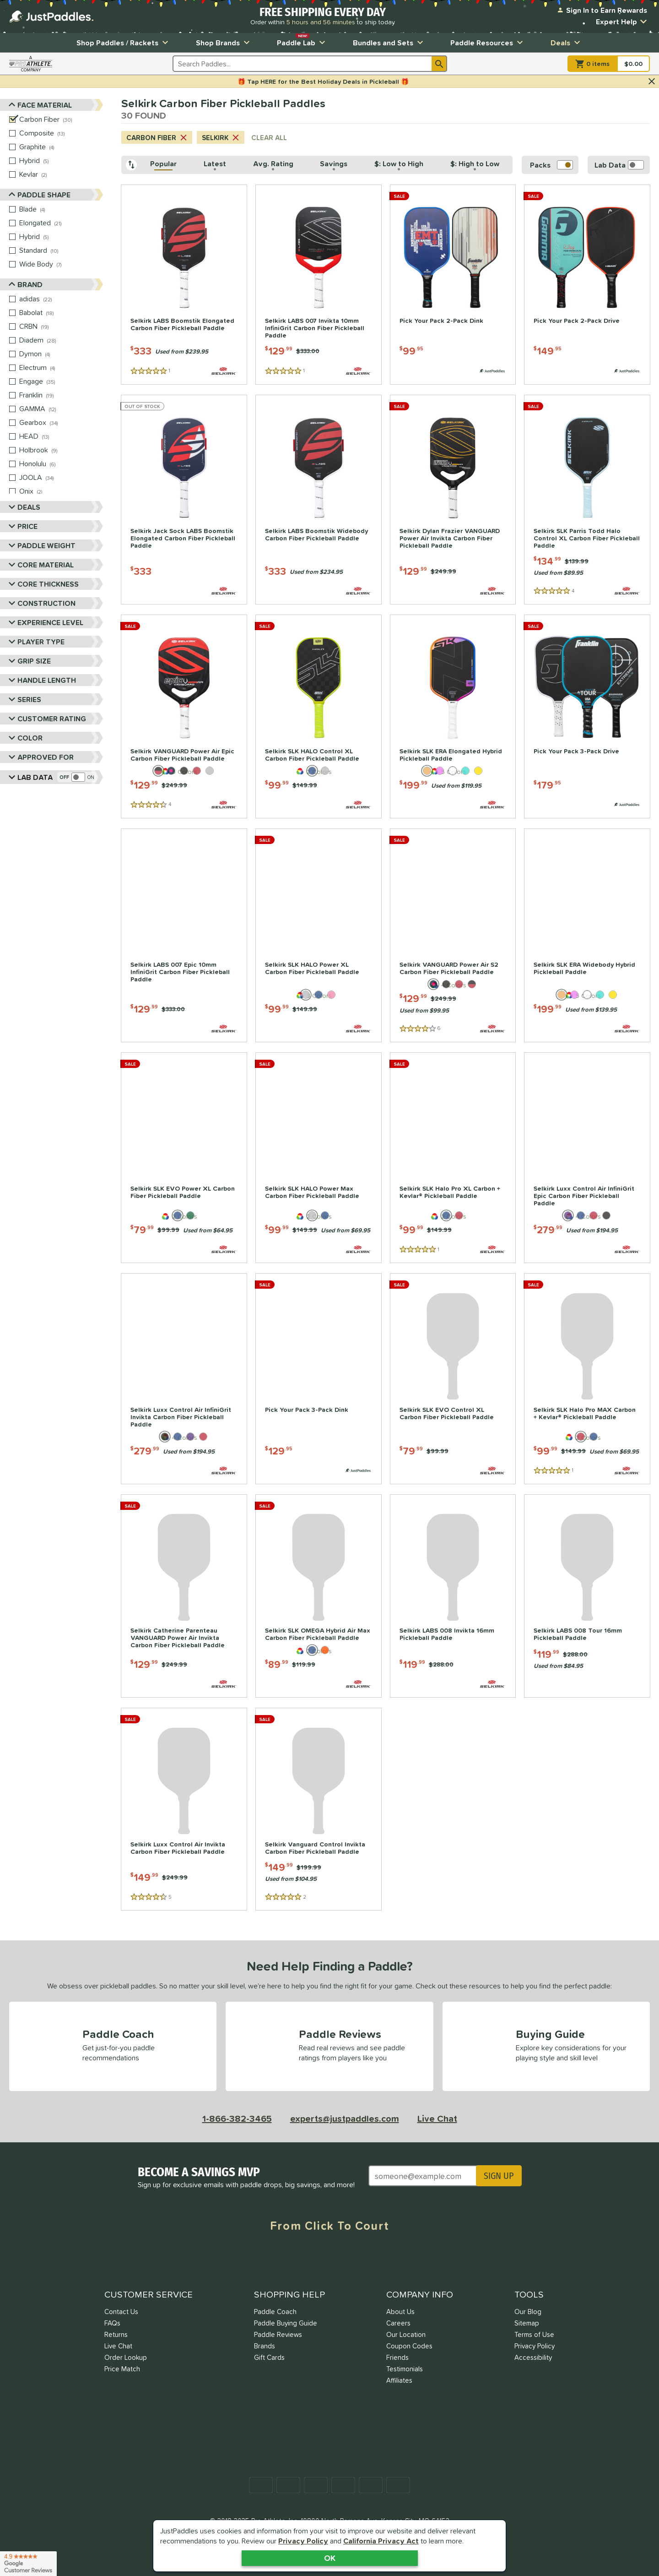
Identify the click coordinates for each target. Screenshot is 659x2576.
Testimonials (404, 2369)
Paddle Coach (275, 2311)
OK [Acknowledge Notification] (329, 2558)
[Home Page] (51, 16)
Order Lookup (125, 2357)
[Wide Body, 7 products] (60, 264)
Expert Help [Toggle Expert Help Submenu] (623, 21)
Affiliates (399, 2380)
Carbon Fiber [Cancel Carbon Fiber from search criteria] (157, 137)
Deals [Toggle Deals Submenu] (567, 42)
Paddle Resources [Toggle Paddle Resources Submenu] (487, 42)
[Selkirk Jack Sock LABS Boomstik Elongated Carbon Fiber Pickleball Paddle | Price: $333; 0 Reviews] (184, 500)
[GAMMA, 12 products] (60, 409)
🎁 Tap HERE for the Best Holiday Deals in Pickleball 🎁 (323, 81)
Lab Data (31, 777)
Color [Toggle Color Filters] (24, 737)
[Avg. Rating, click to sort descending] (273, 165)
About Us (400, 2311)
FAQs (112, 2323)
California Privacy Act (381, 2540)
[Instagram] (329, 2260)
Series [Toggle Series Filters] (23, 699)
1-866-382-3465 (237, 2118)
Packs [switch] (551, 164)
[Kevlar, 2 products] (60, 174)
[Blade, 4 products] (60, 209)
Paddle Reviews (278, 2334)
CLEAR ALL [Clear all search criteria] (269, 137)
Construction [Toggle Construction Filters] (40, 603)
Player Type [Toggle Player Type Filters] (35, 641)
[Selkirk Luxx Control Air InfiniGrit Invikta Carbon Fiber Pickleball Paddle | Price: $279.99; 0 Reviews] (184, 1379)
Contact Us (121, 2311)
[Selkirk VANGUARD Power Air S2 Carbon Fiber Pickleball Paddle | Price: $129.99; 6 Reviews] (453, 935)
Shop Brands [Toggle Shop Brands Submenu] (224, 42)
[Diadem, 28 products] (60, 340)
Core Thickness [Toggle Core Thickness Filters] (42, 583)
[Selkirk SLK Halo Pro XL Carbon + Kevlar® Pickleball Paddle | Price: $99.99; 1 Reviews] (453, 1158)
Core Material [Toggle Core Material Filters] (39, 564)
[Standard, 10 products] (60, 250)
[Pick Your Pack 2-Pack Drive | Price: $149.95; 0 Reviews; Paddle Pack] (587, 284)
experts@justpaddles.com (344, 2118)
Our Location (406, 2334)
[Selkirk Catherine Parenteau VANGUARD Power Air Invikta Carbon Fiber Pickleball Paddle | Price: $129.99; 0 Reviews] (184, 1596)
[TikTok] (398, 2260)
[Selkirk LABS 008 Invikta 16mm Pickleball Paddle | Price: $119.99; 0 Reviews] (453, 1596)
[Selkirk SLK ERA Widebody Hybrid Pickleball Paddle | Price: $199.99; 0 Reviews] (587, 935)
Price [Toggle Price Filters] (21, 526)
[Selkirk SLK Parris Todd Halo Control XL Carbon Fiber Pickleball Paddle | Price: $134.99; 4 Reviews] (587, 500)
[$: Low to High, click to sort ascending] (399, 165)
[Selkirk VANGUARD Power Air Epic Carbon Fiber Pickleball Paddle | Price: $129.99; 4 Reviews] (184, 716)
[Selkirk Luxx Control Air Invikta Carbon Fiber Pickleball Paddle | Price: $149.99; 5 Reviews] (184, 1809)
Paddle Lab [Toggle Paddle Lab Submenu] (302, 40)
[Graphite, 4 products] (60, 147)
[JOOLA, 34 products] (60, 478)
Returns (116, 2334)
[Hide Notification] (651, 81)
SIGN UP (498, 2175)
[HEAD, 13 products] (60, 436)
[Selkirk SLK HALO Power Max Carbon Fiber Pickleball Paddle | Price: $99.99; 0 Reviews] (318, 1158)
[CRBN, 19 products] (60, 326)
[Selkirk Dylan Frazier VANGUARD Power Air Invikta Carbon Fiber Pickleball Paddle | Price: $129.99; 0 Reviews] (453, 500)
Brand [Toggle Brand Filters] (26, 284)
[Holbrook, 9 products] (60, 450)
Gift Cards (269, 2357)
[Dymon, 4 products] (60, 354)
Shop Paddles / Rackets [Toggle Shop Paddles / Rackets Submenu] (123, 42)
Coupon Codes (409, 2346)
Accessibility (533, 2357)
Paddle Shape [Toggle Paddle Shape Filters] (40, 195)
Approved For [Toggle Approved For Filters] (39, 756)
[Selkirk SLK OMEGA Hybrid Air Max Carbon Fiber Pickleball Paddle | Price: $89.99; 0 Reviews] (318, 1596)
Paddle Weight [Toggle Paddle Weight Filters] (40, 545)
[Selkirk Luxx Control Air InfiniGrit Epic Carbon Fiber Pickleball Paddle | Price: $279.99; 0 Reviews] (587, 1158)
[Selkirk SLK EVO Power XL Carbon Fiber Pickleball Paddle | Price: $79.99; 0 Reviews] (184, 1158)
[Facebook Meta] (260, 2260)
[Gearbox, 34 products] (60, 423)
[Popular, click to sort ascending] (163, 165)
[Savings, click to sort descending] (334, 165)
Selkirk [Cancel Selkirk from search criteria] (221, 137)
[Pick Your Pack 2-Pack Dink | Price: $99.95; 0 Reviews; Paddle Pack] (453, 284)
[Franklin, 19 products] (60, 395)
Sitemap (526, 2323)
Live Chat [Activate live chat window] (437, 2118)
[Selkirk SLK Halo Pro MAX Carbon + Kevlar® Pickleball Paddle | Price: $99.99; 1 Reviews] (587, 1379)
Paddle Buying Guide (285, 2323)
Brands (264, 2346)
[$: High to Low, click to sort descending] (475, 165)
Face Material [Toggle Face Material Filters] (41, 105)
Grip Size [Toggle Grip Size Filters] (28, 660)
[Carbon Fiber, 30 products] (60, 119)
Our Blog (527, 2311)
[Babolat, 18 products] (60, 313)
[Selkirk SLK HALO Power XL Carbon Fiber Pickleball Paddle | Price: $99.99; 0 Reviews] (318, 935)
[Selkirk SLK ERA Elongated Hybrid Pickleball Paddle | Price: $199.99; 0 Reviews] (453, 716)
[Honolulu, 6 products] (60, 464)
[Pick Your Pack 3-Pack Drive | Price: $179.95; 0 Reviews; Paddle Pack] (587, 716)
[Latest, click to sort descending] (215, 165)
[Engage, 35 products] (60, 381)
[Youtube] (363, 2260)
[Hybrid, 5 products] (60, 161)
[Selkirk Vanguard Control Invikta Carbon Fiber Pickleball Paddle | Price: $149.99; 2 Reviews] (318, 1809)
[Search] (439, 63)
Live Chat (118, 2346)
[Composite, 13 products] (60, 133)
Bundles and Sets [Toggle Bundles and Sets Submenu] (389, 42)
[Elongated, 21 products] (60, 223)
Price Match (122, 2369)
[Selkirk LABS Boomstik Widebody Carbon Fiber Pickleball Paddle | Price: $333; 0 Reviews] (318, 500)
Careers (398, 2323)
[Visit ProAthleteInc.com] (30, 63)
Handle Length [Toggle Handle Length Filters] (40, 680)
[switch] (77, 777)
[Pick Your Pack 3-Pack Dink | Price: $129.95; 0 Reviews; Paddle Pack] (318, 1379)
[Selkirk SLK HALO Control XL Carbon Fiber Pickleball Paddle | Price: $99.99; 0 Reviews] (318, 716)
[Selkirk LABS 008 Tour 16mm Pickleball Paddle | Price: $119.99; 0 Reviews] (587, 1596)
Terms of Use (534, 2334)
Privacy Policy (303, 2540)
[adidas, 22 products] (60, 299)
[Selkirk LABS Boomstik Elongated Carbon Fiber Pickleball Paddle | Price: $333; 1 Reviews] (184, 284)
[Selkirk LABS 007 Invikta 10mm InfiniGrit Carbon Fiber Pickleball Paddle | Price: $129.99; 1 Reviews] (318, 284)
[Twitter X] (295, 2260)
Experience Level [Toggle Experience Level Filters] (44, 622)
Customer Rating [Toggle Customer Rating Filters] (45, 718)
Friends (397, 2357)
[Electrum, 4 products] (60, 368)
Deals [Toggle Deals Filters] (22, 506)
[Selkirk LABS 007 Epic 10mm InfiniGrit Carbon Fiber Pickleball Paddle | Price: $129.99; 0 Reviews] (184, 935)
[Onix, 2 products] (60, 491)
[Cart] (608, 63)
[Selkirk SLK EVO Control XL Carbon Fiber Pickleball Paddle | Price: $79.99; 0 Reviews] (453, 1379)
